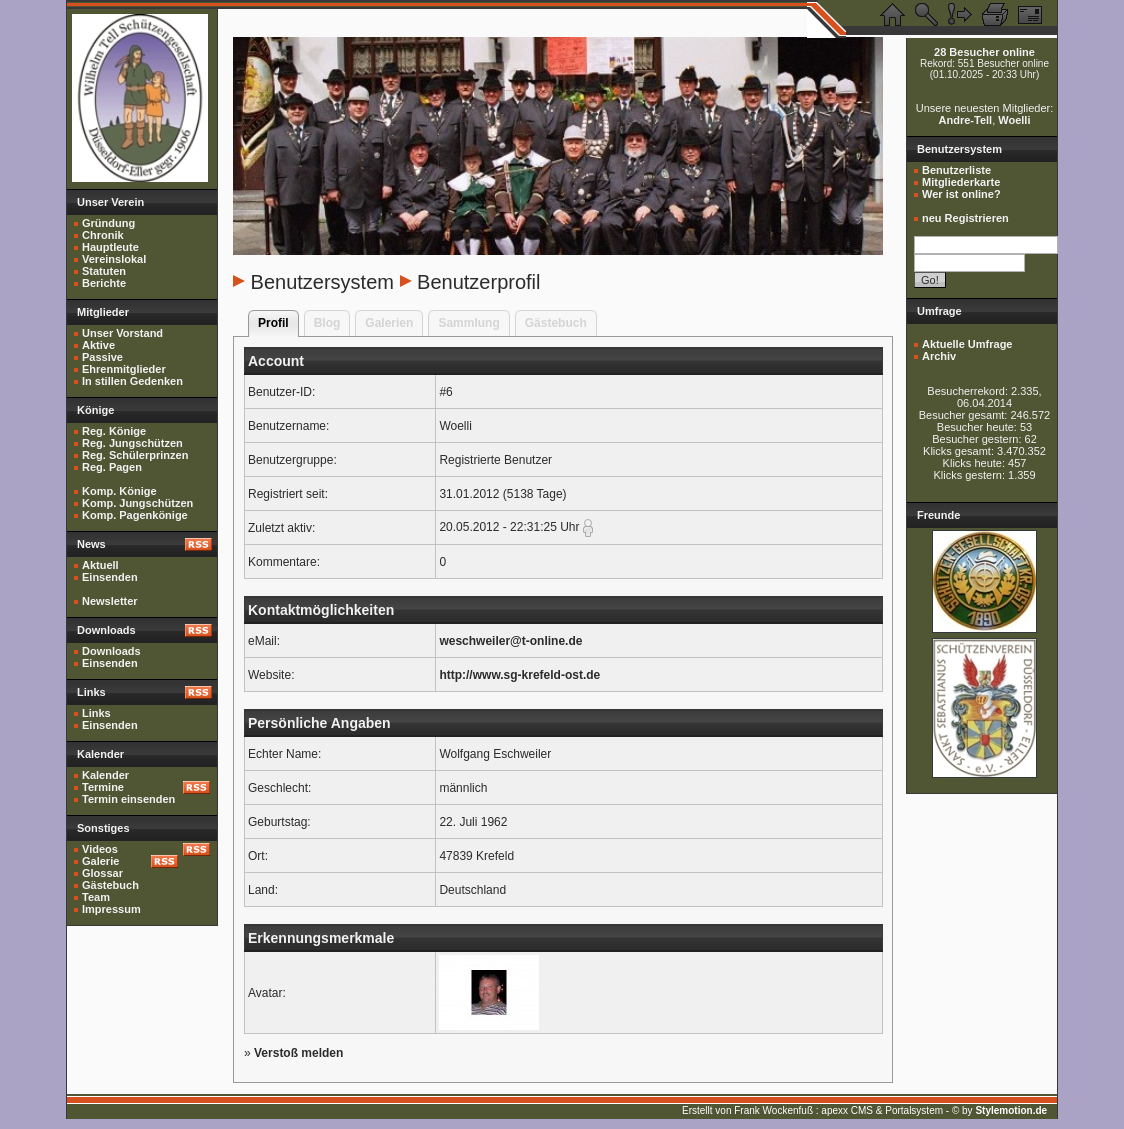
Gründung (108, 223)
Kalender (105, 775)
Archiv (939, 356)
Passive (102, 357)
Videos (100, 849)
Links (96, 713)
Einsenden (110, 577)
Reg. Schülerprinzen (135, 455)
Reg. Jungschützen (132, 443)
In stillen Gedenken (132, 381)
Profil (273, 323)
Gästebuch (110, 885)
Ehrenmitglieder (124, 369)
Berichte (104, 283)
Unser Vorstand (122, 333)
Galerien (389, 323)
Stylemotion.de (1011, 1110)
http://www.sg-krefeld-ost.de (519, 675)
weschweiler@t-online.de (510, 641)
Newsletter (110, 601)
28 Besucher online (984, 52)
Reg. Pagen (112, 467)
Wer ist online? (961, 194)
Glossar (102, 873)
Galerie (100, 861)
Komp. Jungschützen (137, 503)
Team (96, 897)
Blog (327, 323)
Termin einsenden (128, 799)
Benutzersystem (322, 282)
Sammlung (468, 323)
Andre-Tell (966, 120)
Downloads (111, 651)
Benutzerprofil (478, 282)
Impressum (111, 909)
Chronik (103, 235)
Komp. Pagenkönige (135, 515)
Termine (103, 787)
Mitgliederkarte (961, 182)
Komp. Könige (119, 491)
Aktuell (100, 565)
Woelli (1014, 120)
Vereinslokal (114, 259)
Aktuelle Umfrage (967, 344)
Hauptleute (110, 247)
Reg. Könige (114, 431)
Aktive (98, 345)
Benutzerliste (956, 170)
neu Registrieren (965, 218)
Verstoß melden (298, 1053)
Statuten (104, 271)
